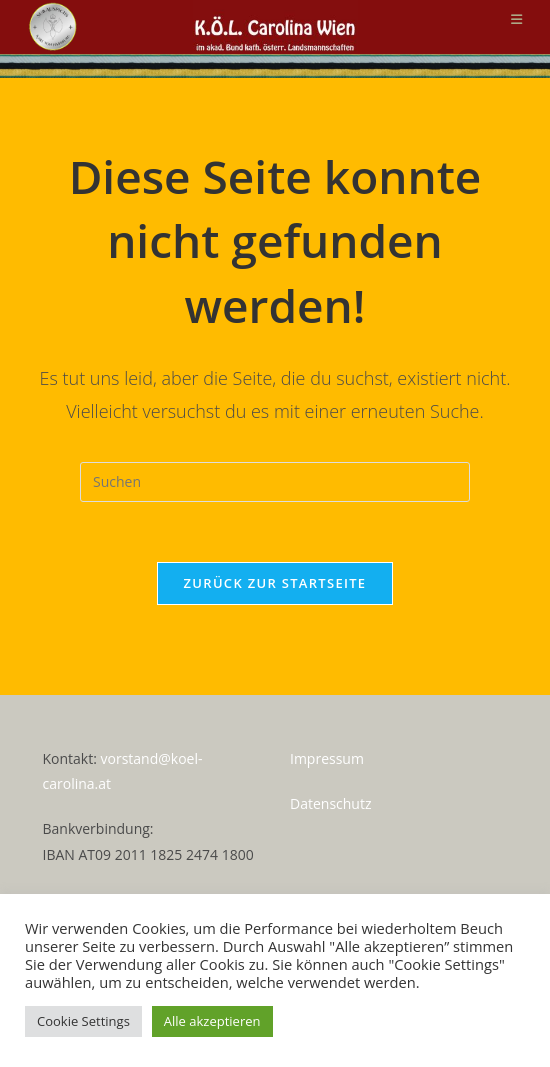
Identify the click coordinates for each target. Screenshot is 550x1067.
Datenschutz (330, 803)
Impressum (327, 758)
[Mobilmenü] (517, 19)
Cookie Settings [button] (83, 1021)
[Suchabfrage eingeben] (275, 482)
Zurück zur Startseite (275, 583)
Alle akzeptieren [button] (212, 1021)
